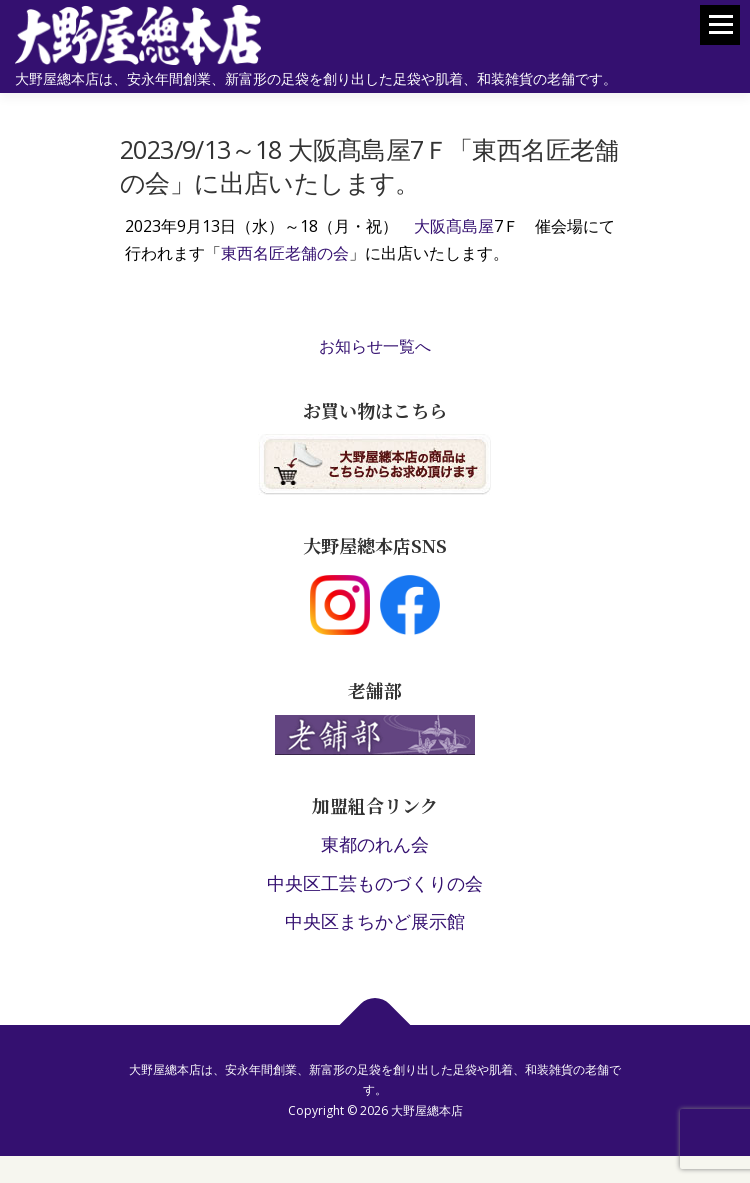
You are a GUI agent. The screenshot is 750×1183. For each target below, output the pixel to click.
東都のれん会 (375, 844)
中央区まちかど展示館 (375, 921)
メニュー (720, 34)
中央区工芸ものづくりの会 (375, 883)
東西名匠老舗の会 (285, 253)
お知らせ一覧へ (375, 346)
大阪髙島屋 (454, 226)
